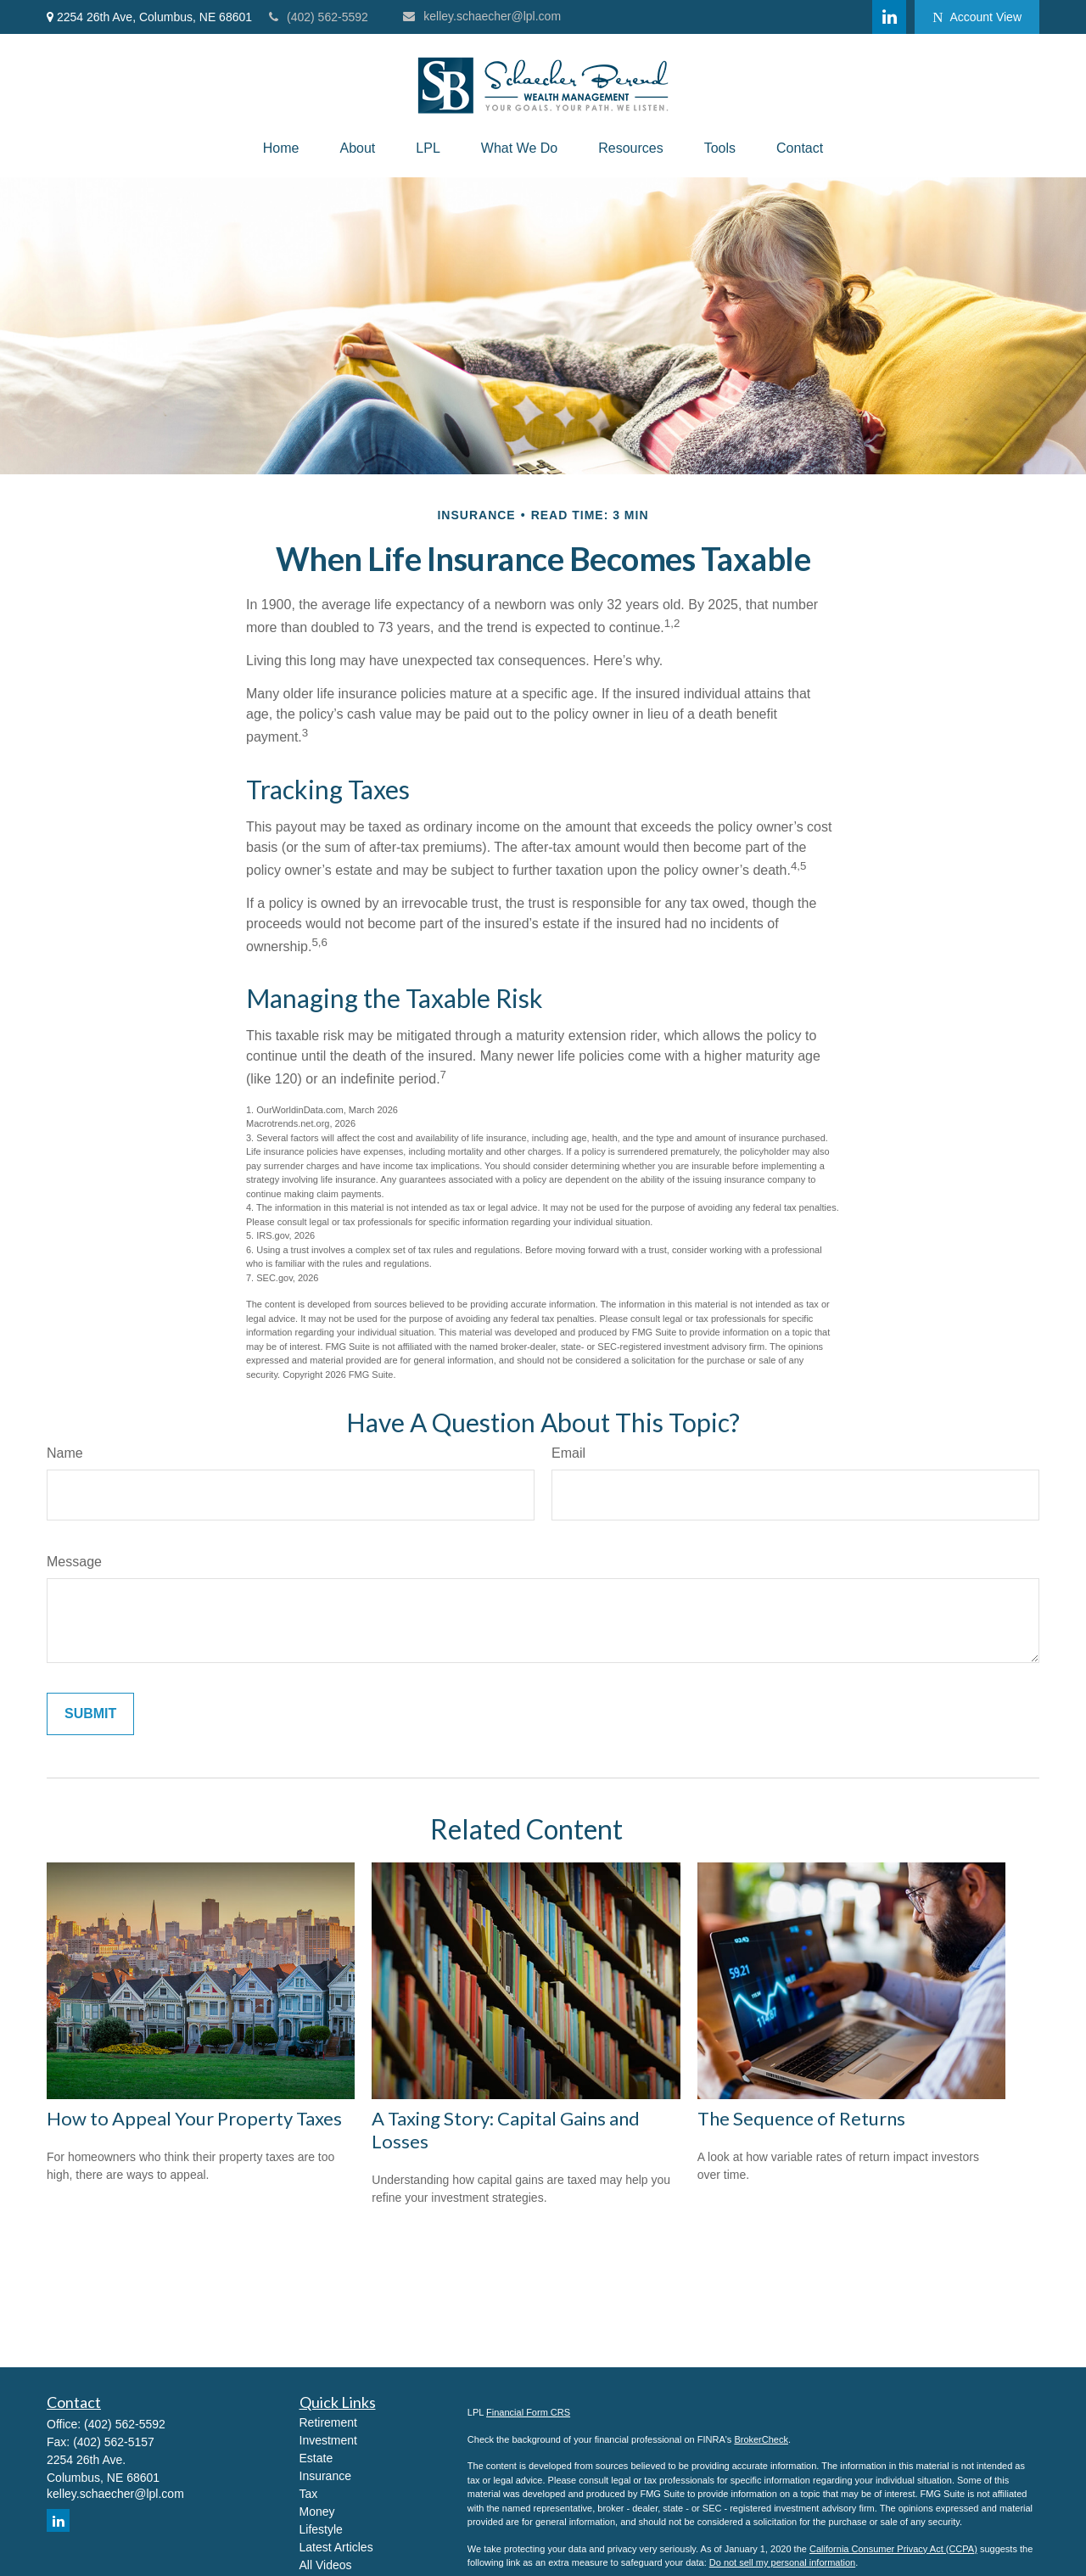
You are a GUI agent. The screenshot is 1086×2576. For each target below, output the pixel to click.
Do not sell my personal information (782, 2562)
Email (568, 1453)
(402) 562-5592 (318, 17)
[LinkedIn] (889, 17)
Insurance (325, 2476)
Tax (308, 2493)
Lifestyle (321, 2529)
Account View (977, 17)
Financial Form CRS (528, 2412)
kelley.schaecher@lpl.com (482, 16)
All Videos (325, 2565)
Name (65, 1453)
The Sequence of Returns (801, 2118)
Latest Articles (336, 2547)
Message (74, 1561)
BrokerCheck (761, 2439)
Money (317, 2511)
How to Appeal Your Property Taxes (194, 2118)
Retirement (328, 2422)
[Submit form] (90, 1714)
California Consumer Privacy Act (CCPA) (893, 2549)
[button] (281, 148)
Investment (328, 2440)
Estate (316, 2458)
